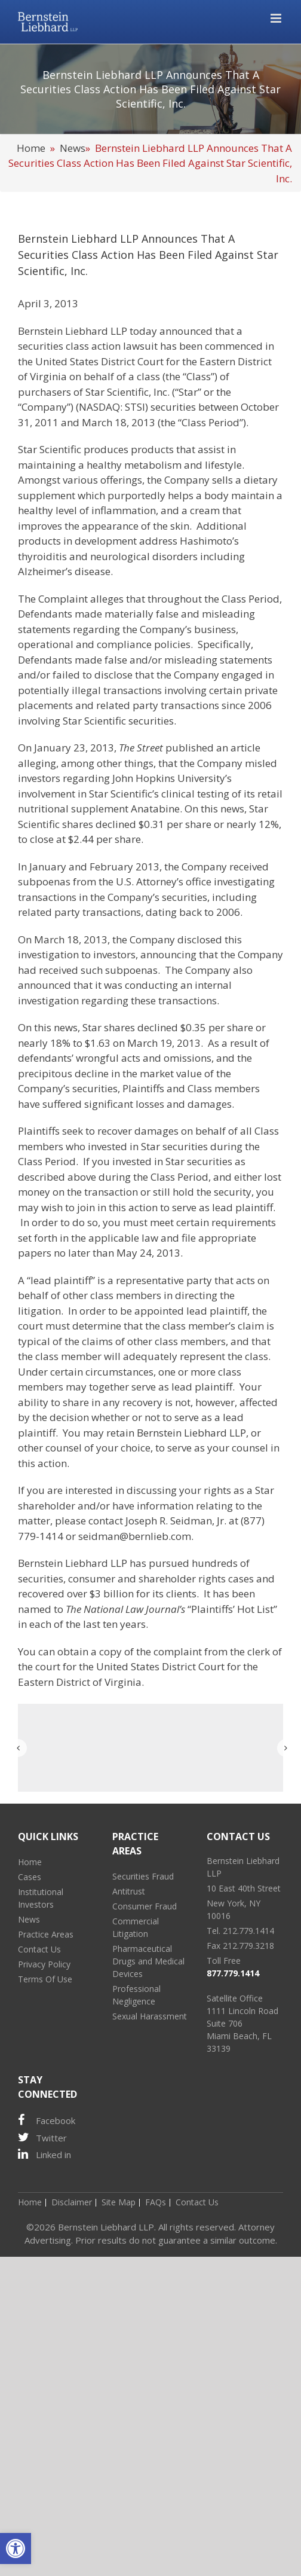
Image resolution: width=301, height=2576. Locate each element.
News (72, 148)
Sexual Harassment (149, 2016)
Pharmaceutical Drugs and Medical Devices (148, 1961)
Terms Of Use (45, 1979)
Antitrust (128, 1891)
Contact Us (39, 1949)
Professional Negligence (136, 1995)
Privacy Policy (44, 1964)
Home (31, 148)
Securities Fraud (143, 1876)
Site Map (119, 2202)
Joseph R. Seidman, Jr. (175, 1520)
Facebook (46, 2120)
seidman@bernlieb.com (134, 1536)
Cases (29, 1877)
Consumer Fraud (144, 1906)
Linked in (44, 2154)
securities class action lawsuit (88, 346)
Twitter (42, 2137)
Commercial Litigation (135, 1927)
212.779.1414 (248, 1930)
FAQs (155, 2202)
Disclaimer (71, 2202)
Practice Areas (45, 1934)
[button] (15, 2548)
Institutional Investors (40, 1898)
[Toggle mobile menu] (277, 18)
